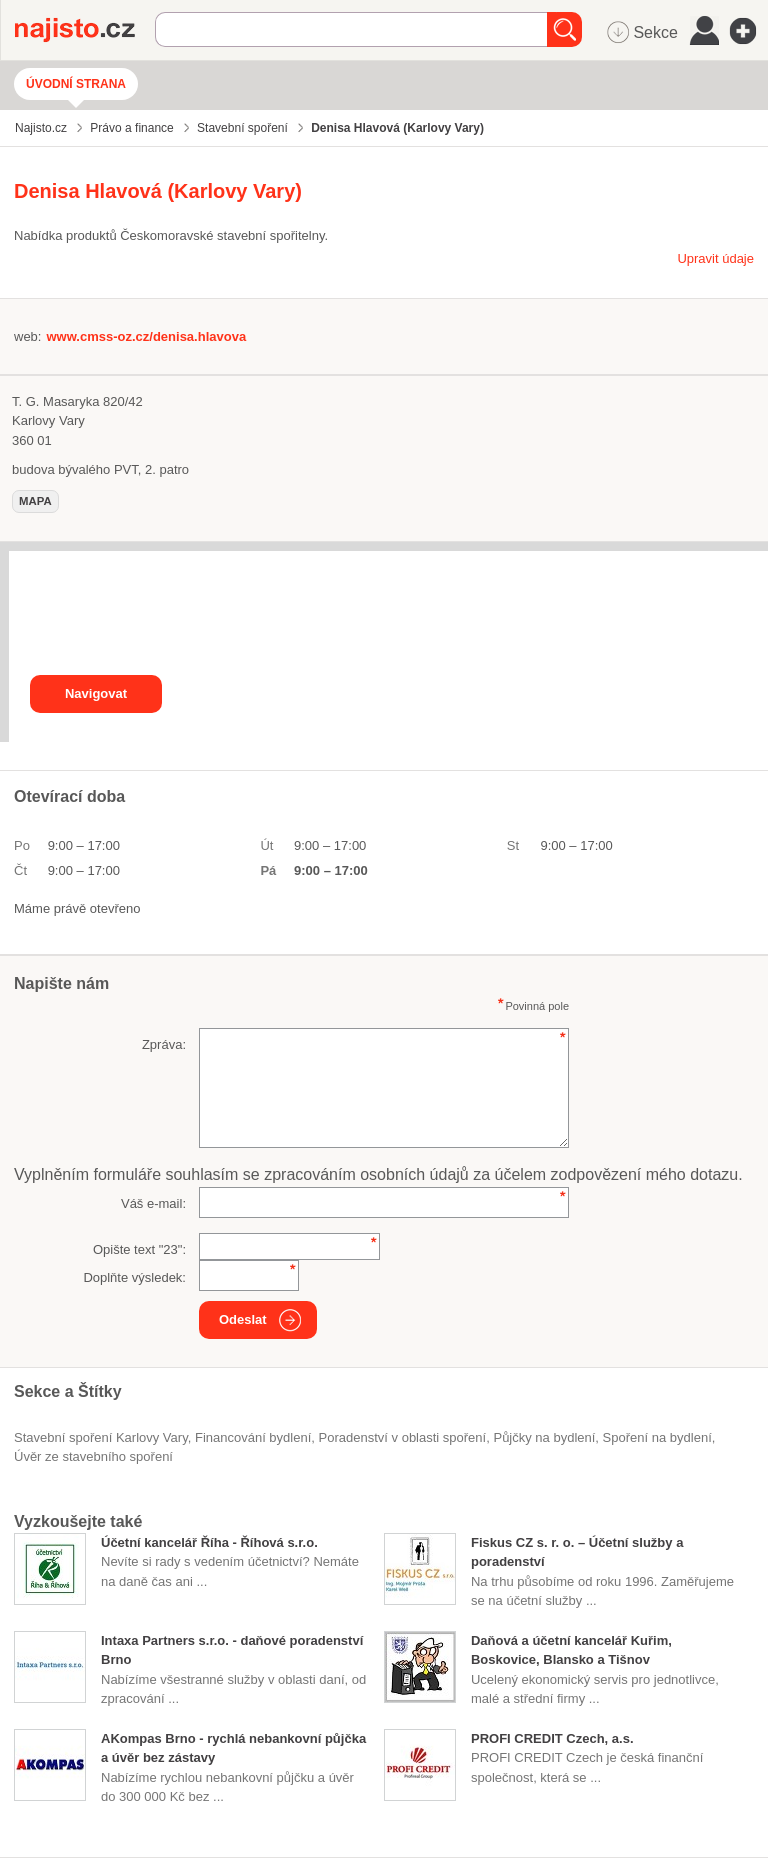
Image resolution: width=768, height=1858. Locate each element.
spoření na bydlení (657, 1437)
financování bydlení (253, 1437)
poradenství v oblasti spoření (403, 1437)
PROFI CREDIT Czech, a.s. (552, 1738)
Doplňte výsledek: (134, 1277)
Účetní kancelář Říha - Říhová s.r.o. (209, 1542)
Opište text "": (139, 1249)
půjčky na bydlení (544, 1437)
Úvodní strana (76, 84)
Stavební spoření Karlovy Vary (101, 1437)
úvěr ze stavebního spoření (93, 1456)
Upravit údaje (715, 258)
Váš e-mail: (153, 1203)
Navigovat (96, 693)
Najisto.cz (85, 30)
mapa (35, 501)
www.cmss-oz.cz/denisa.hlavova (146, 336)
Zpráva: (164, 1044)
